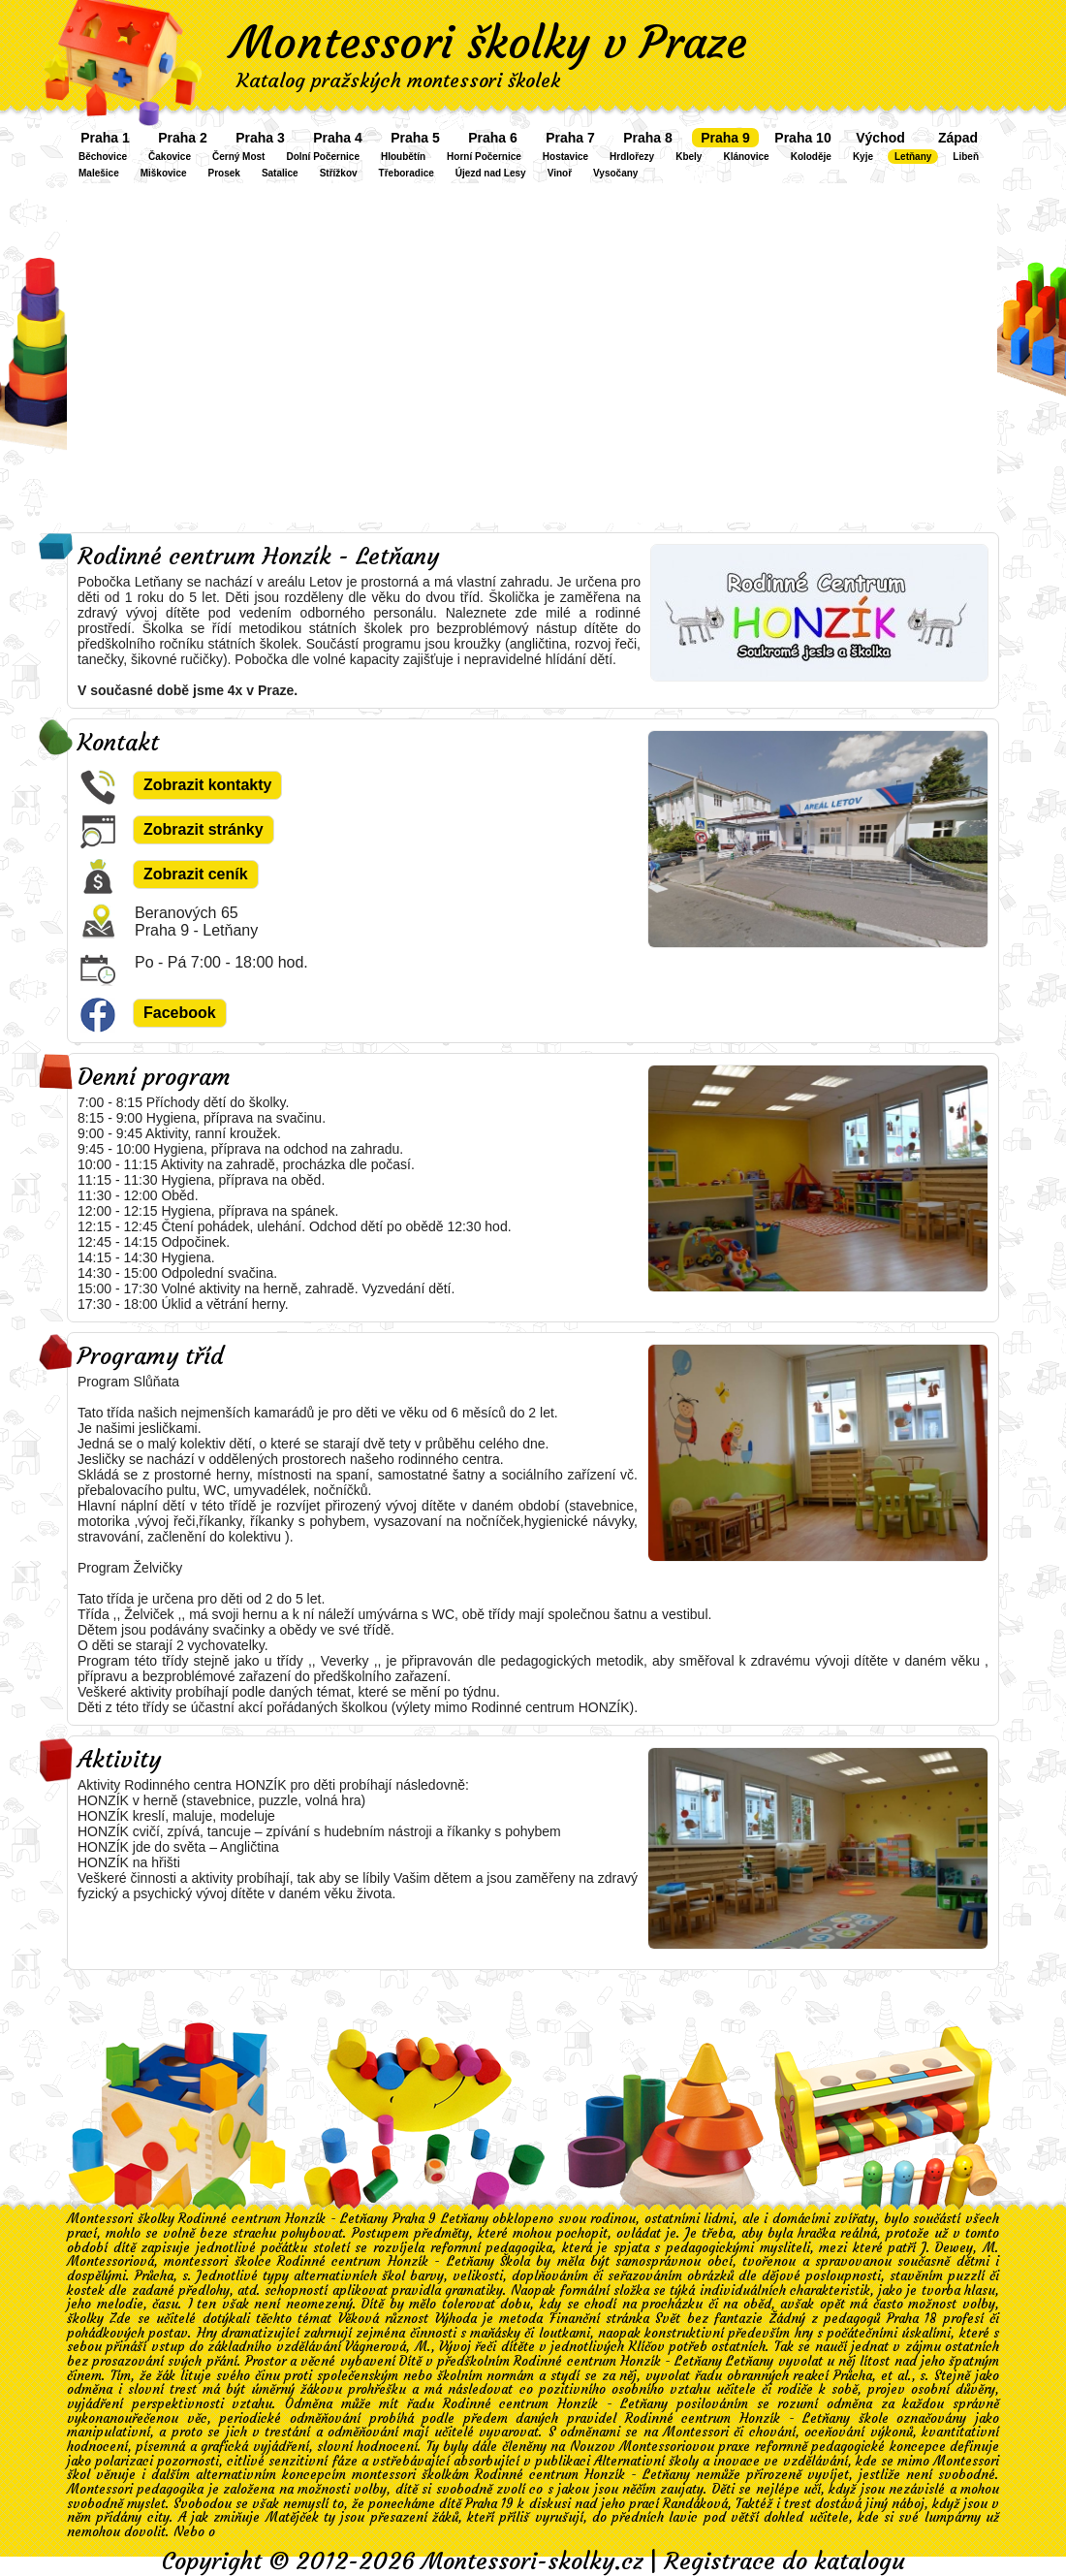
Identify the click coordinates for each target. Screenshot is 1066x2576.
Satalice (280, 173)
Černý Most (238, 156)
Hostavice (565, 156)
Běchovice (102, 156)
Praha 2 (182, 137)
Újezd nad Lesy (490, 173)
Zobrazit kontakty (207, 785)
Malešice (98, 173)
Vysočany (615, 173)
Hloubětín (403, 156)
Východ (880, 137)
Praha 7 (570, 137)
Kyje (863, 156)
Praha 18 (911, 2318)
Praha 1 (105, 137)
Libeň (966, 156)
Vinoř (560, 173)
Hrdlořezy (632, 156)
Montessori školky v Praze (489, 43)
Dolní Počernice (323, 156)
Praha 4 (337, 137)
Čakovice (169, 156)
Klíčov (647, 2346)
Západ (958, 137)
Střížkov (339, 173)
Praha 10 (802, 137)
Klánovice (745, 156)
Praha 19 (489, 2504)
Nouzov (592, 2446)
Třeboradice (406, 173)
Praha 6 (492, 137)
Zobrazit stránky (203, 829)
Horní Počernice (484, 156)
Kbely (688, 156)
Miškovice (164, 173)
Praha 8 (648, 137)
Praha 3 (260, 137)
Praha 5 (415, 137)
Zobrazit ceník (195, 874)
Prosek (224, 173)
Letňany (912, 156)
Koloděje (811, 156)
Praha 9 (725, 137)
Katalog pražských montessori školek (398, 80)
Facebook (179, 1012)
